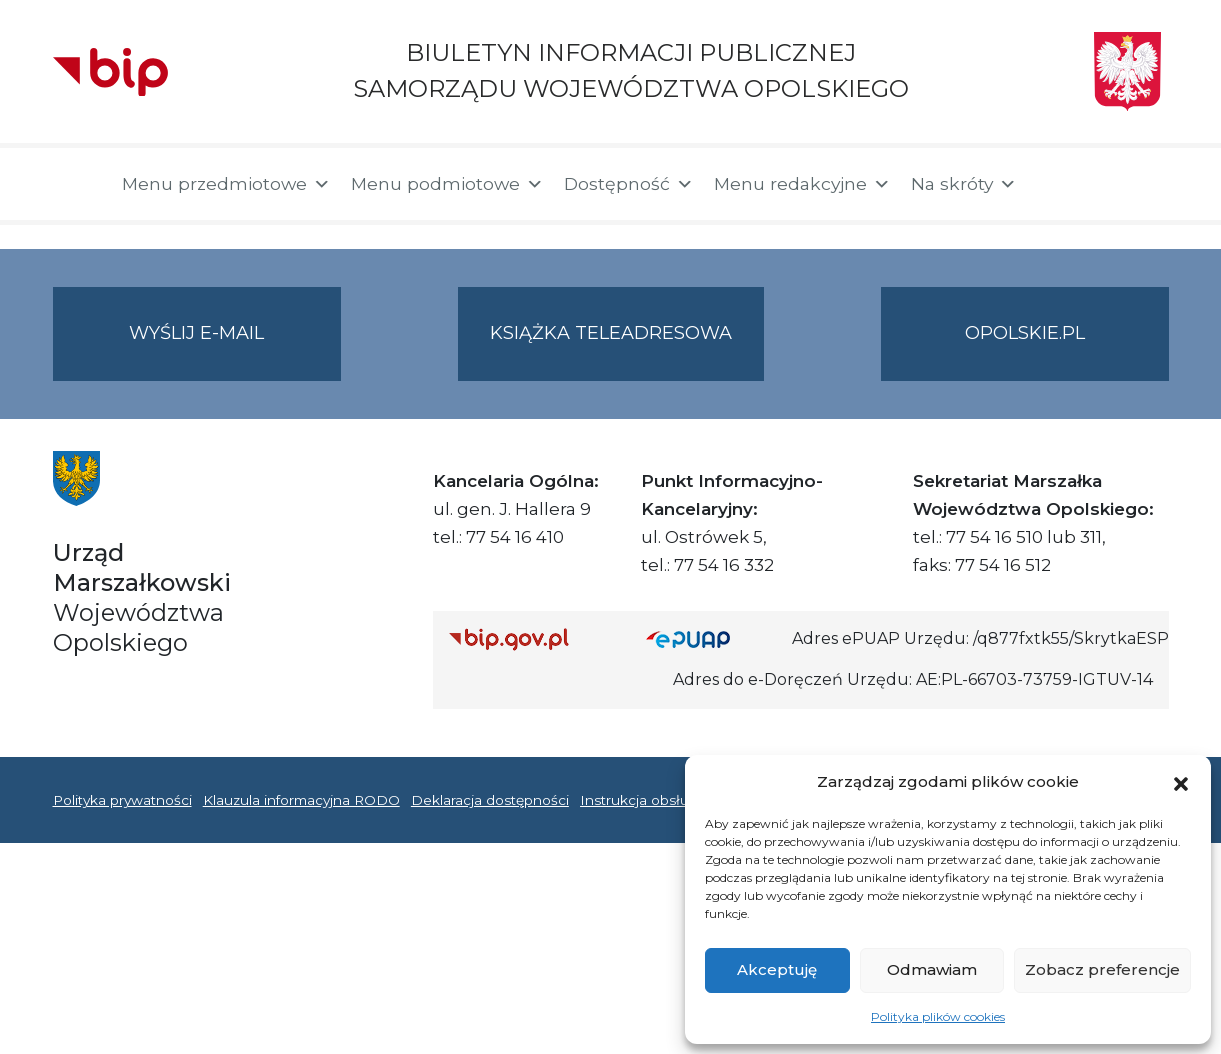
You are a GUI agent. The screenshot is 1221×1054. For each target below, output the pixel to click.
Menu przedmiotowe (226, 184)
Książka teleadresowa (611, 333)
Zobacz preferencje (1102, 969)
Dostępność (629, 184)
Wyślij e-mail (235, 349)
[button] (1181, 782)
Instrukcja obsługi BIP (655, 800)
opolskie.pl (1025, 333)
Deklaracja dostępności (490, 800)
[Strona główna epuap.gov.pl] (711, 638)
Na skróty (964, 184)
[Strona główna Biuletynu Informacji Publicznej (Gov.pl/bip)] (532, 638)
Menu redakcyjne (802, 184)
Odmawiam (932, 969)
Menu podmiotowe (447, 184)
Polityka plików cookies (938, 1016)
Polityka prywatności (122, 800)
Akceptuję (777, 969)
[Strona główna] (77, 184)
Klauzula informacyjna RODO (301, 800)
